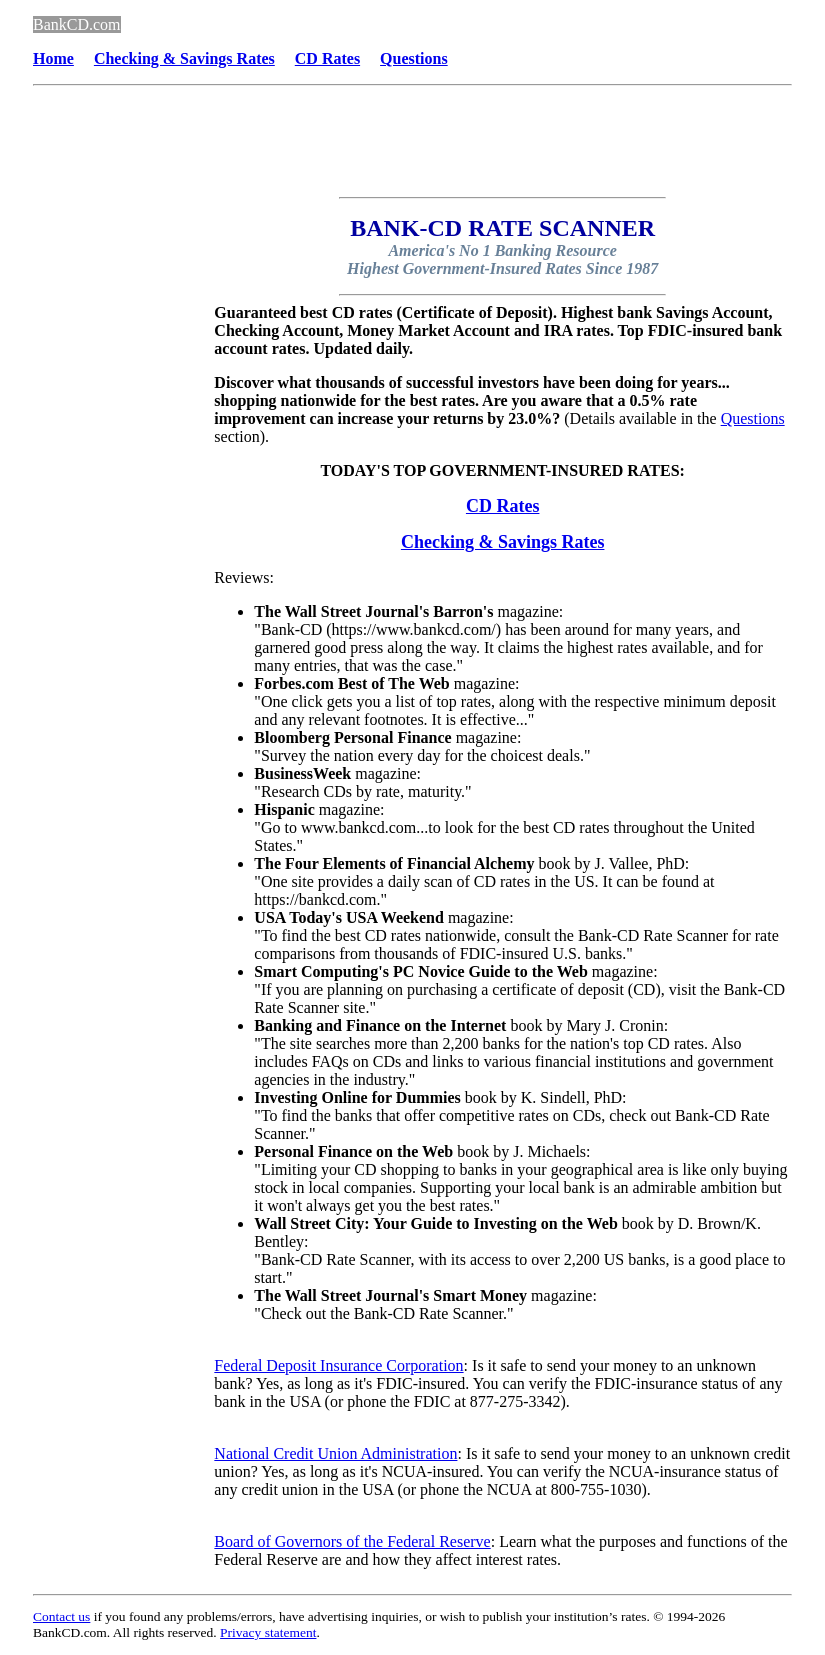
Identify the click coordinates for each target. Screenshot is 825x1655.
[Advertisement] (113, 610)
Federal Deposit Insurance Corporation (338, 1365)
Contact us (61, 1616)
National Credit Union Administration (335, 1453)
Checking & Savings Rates (503, 542)
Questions (414, 58)
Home (53, 58)
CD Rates (503, 506)
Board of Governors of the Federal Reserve (352, 1541)
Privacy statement (268, 1632)
